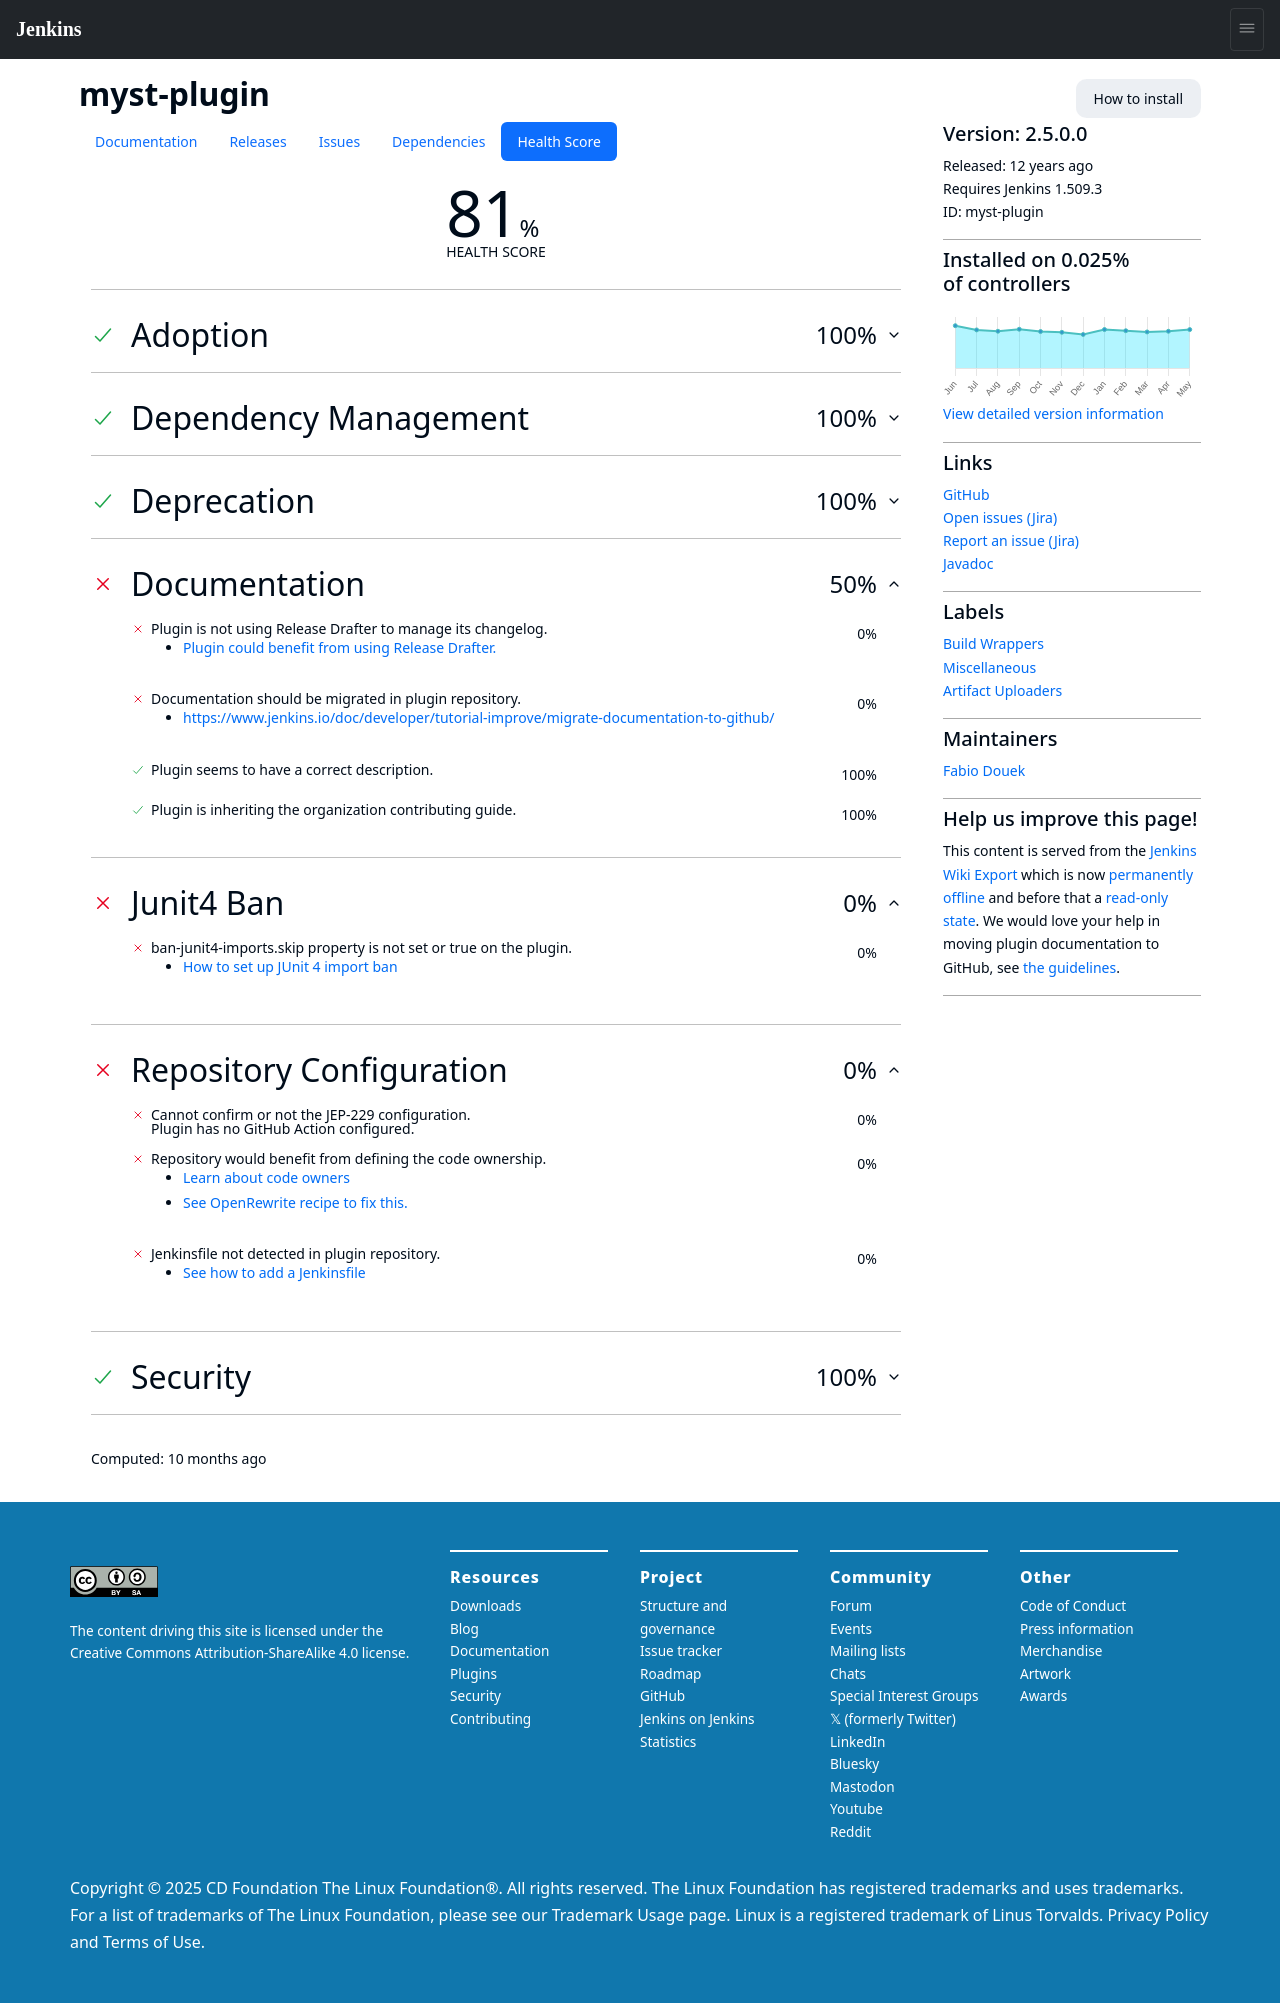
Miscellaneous (989, 667)
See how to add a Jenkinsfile (274, 1272)
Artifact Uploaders (1002, 690)
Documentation (146, 141)
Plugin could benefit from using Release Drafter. (339, 647)
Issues (339, 141)
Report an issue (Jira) (1011, 540)
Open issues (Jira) (1000, 517)
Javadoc (968, 563)
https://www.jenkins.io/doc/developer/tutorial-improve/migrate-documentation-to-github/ (479, 717)
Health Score (558, 141)
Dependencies (438, 141)
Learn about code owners (266, 1177)
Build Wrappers (993, 643)
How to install (1138, 98)
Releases (257, 141)
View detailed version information (1053, 413)
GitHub (966, 494)
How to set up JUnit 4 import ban (290, 966)
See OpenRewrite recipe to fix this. (295, 1202)
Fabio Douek (984, 770)
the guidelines (1069, 967)
